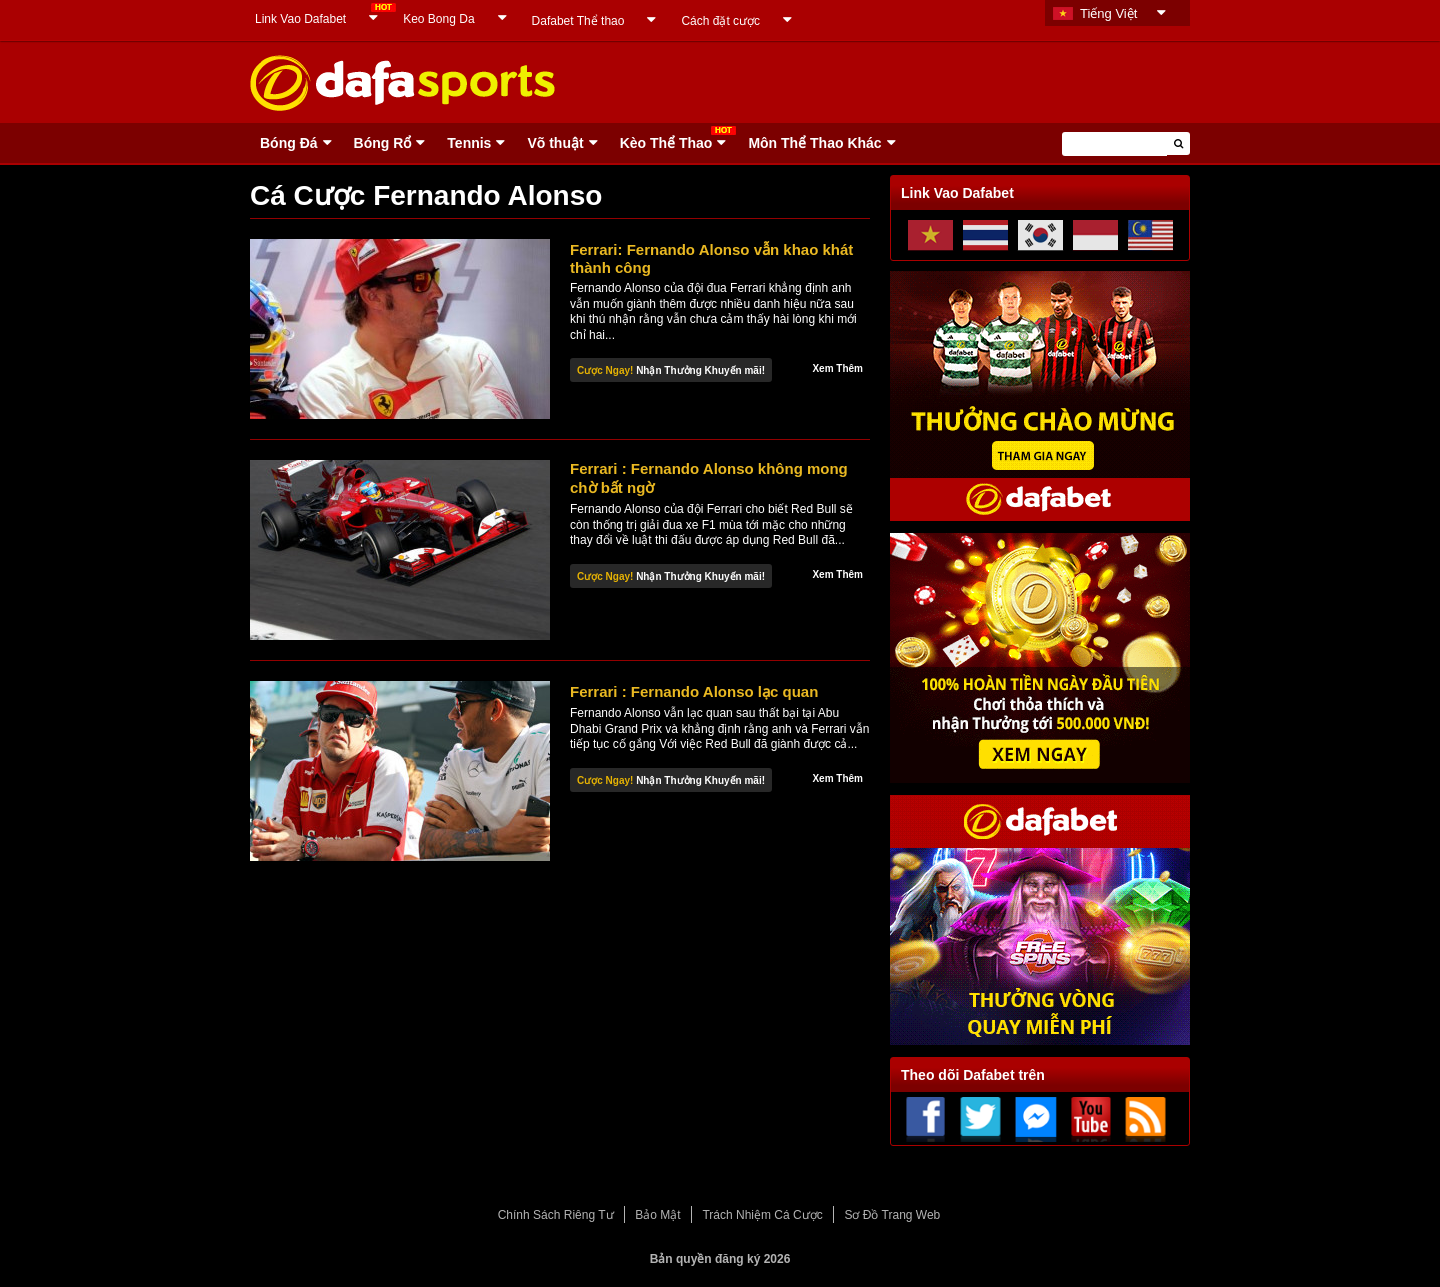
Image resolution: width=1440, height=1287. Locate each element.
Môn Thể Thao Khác (814, 143)
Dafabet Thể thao (578, 21)
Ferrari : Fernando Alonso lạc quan (694, 691)
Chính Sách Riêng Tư (556, 1215)
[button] (1178, 143)
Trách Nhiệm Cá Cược (762, 1215)
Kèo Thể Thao (666, 143)
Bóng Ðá (289, 143)
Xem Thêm (837, 368)
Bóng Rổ (383, 143)
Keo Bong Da (438, 19)
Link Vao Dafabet (300, 19)
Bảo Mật (657, 1215)
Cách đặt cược (720, 21)
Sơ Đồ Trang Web (892, 1215)
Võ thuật (555, 143)
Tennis (469, 143)
